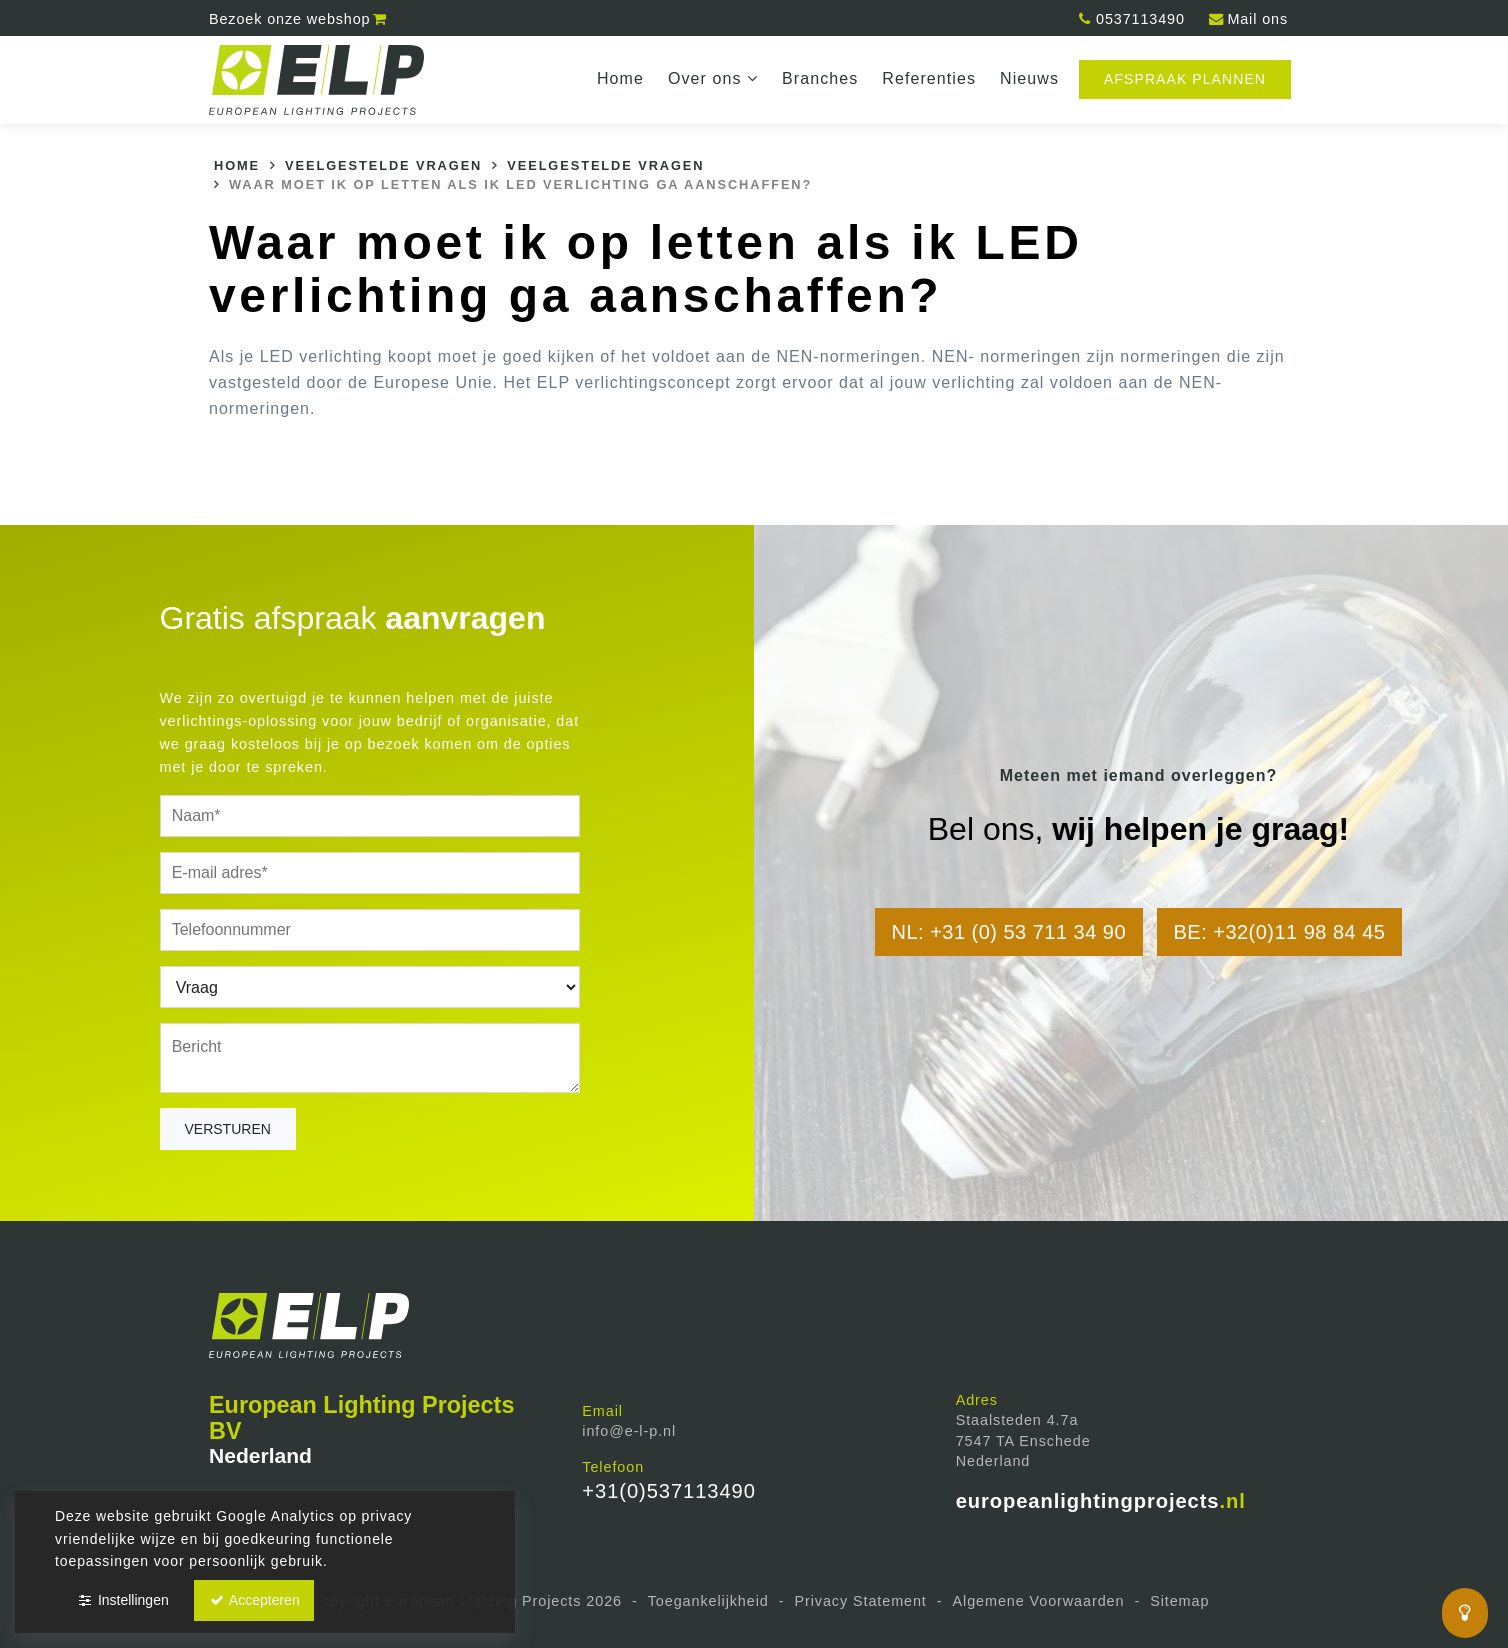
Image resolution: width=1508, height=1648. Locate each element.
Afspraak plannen (1185, 79)
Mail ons (1247, 19)
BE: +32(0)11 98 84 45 (1280, 932)
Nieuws (1029, 78)
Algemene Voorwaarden (1039, 1601)
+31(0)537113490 (668, 1491)
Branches (820, 78)
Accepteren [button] (254, 1600)
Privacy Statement (860, 1601)
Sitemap (1179, 1601)
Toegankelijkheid (708, 1601)
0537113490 (1130, 19)
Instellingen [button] (122, 1600)
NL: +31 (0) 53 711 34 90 (1009, 932)
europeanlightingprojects (1101, 1501)
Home (620, 78)
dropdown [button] (756, 79)
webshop (299, 19)
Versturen (228, 1129)
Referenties (929, 78)
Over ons (713, 78)
